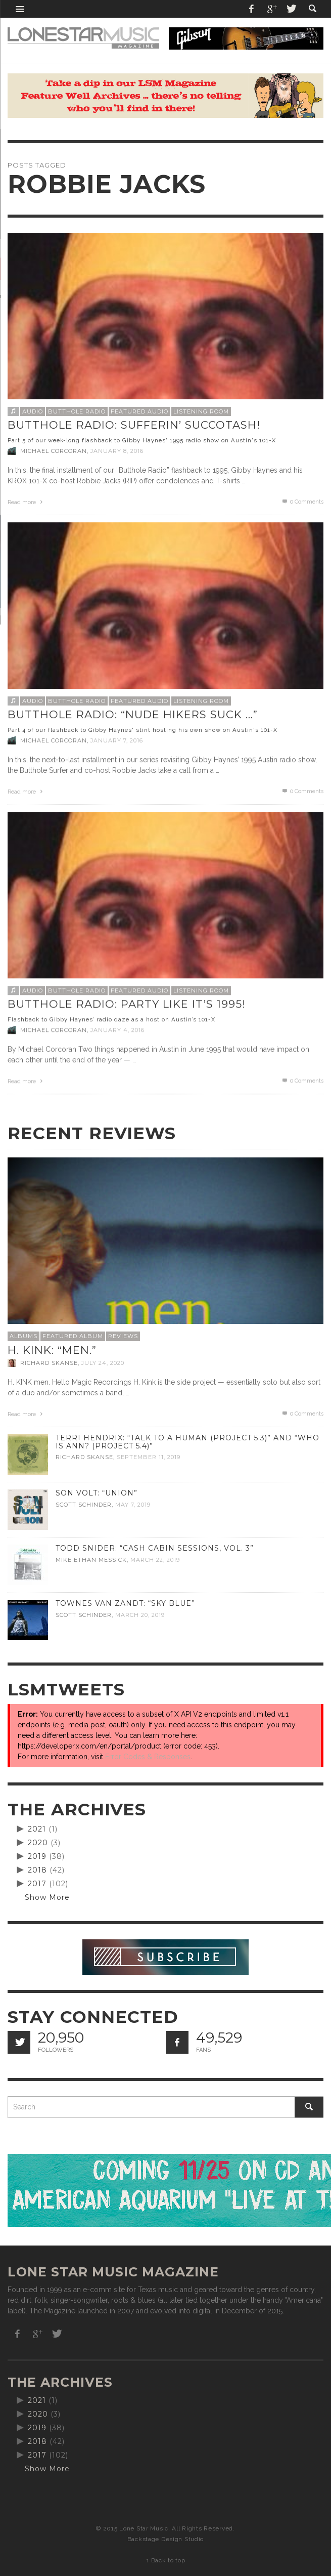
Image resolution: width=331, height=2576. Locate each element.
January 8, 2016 (117, 450)
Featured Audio (139, 411)
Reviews (123, 1336)
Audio (32, 411)
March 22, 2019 (155, 1559)
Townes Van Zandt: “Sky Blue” (125, 1603)
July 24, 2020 (102, 1362)
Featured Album (72, 1336)
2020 (38, 1842)
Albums (23, 1336)
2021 (37, 1829)
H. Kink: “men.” (52, 1350)
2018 (37, 1870)
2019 (37, 1856)
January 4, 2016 (117, 1029)
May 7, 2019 (133, 1504)
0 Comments (302, 501)
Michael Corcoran (53, 450)
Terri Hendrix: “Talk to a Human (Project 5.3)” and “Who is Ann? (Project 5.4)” (187, 1441)
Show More (47, 1897)
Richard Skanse (49, 1362)
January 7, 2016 (116, 740)
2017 (37, 1883)
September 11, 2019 (148, 1457)
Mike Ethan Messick (91, 1559)
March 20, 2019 (140, 1614)
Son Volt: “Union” (96, 1493)
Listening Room (201, 411)
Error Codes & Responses (148, 1757)
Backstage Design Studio (165, 2539)
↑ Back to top (165, 2560)
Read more (26, 502)
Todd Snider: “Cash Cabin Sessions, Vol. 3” (155, 1548)
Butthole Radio (77, 411)
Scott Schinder (84, 1504)
